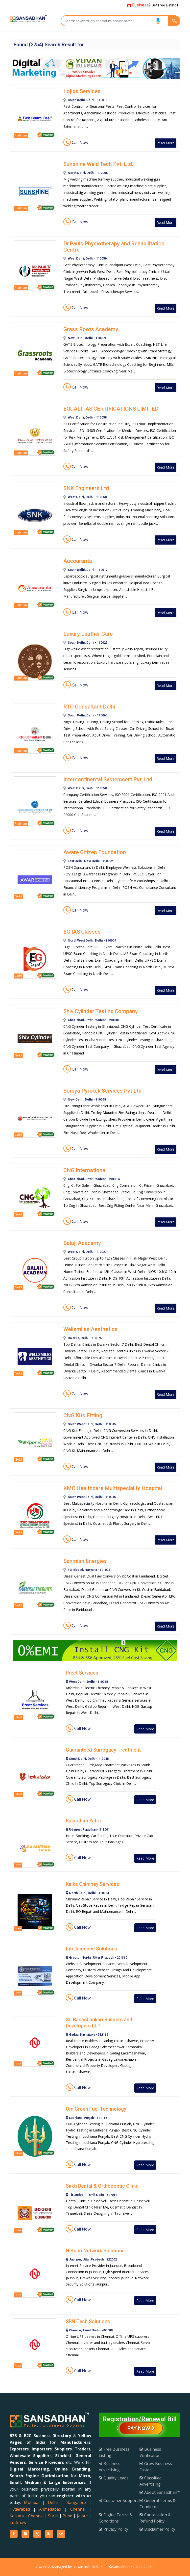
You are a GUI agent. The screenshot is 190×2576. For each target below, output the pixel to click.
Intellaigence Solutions (91, 1949)
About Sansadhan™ (160, 2492)
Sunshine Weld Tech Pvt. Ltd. (98, 164)
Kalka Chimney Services (92, 1884)
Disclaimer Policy (157, 2529)
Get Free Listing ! (152, 5)
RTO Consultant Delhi (89, 707)
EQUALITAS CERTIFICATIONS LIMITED (111, 409)
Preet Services (82, 1673)
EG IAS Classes (82, 932)
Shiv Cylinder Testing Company (100, 1011)
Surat (53, 2516)
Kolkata (17, 2516)
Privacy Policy (113, 2529)
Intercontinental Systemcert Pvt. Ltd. (108, 779)
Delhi (53, 2502)
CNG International (85, 1170)
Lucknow (18, 2522)
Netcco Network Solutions (95, 2251)
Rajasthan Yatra (83, 1821)
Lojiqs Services (82, 91)
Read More (165, 143)
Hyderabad (20, 2509)
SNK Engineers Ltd (86, 488)
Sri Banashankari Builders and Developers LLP (99, 2023)
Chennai (78, 2509)
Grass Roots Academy (90, 329)
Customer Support (118, 2500)
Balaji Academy (82, 1243)
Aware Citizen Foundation (94, 852)
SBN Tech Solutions (88, 2321)
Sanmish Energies (85, 1561)
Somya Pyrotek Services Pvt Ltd (102, 1091)
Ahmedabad (50, 2509)
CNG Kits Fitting (82, 1415)
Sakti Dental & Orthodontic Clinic (102, 2186)
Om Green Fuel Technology (96, 2109)
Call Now (75, 142)
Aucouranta (77, 561)
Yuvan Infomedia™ (88, 2566)
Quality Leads (113, 2478)
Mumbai (31, 2502)
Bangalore (76, 2502)
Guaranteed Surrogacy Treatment (103, 1750)
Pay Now (141, 2428)
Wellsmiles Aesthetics (90, 1329)
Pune (67, 2516)
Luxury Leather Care (88, 634)
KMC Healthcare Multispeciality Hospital (112, 1488)
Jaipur (82, 2516)
